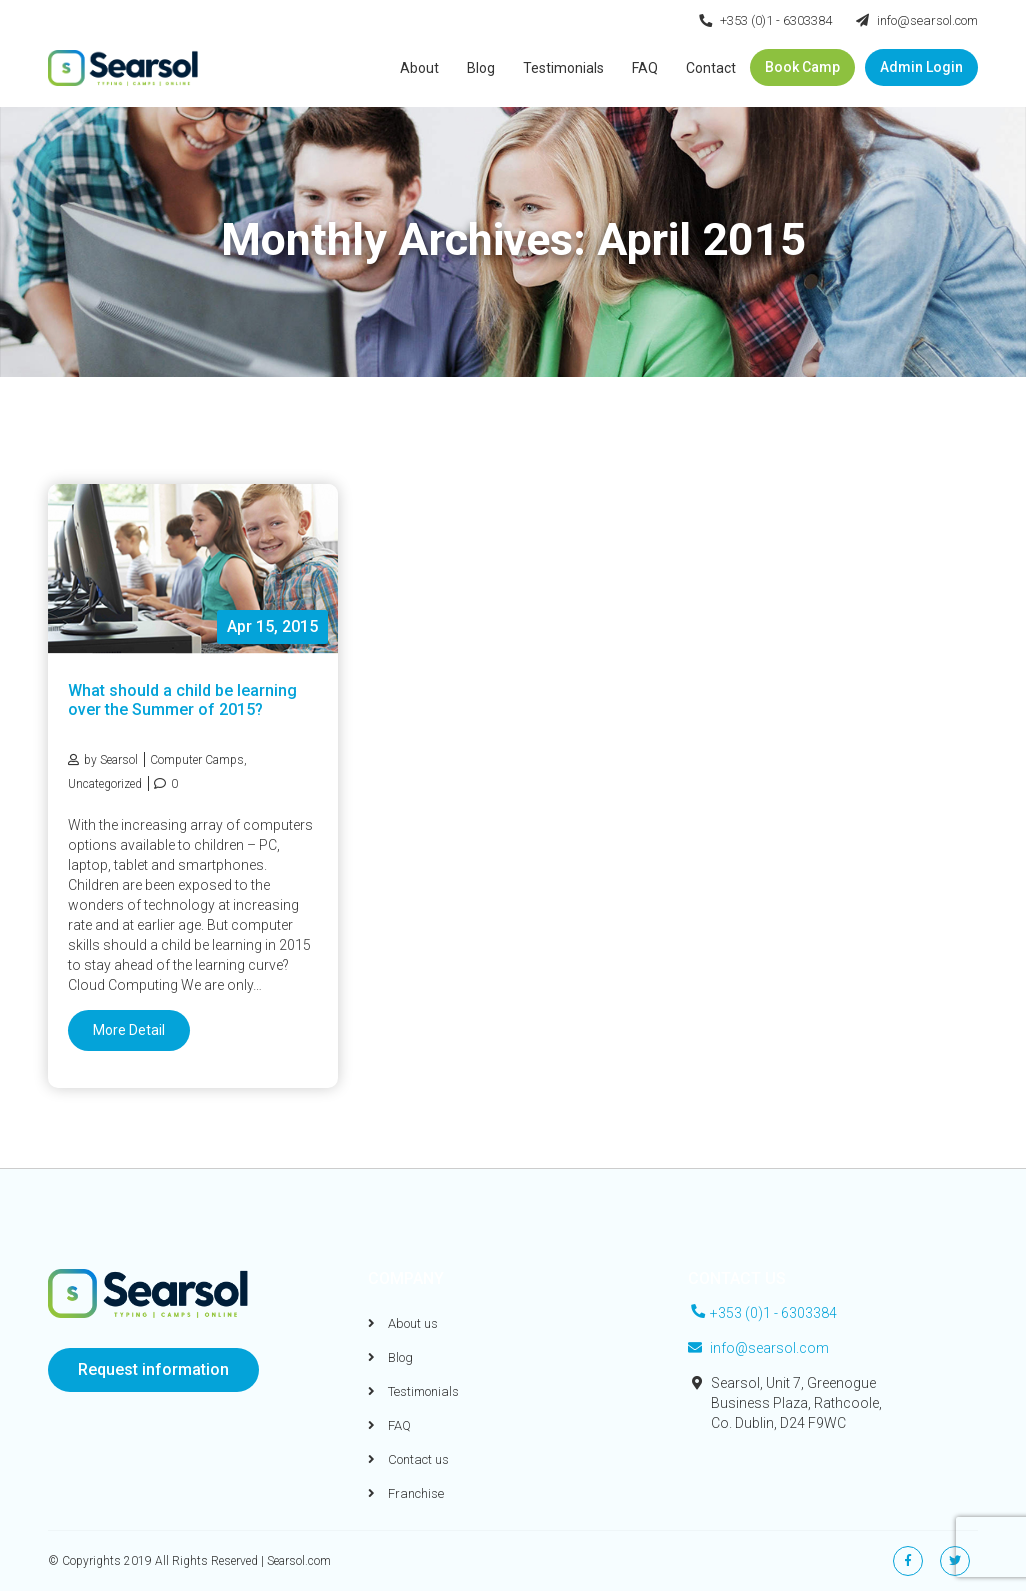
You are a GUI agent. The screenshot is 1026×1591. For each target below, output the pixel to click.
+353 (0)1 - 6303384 (765, 20)
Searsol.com (299, 1561)
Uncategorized (105, 784)
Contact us (408, 1459)
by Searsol (103, 760)
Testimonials (563, 68)
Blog (481, 68)
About (419, 68)
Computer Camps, (198, 760)
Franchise (406, 1493)
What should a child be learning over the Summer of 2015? (182, 700)
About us (403, 1323)
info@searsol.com (917, 20)
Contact (711, 68)
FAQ (645, 68)
